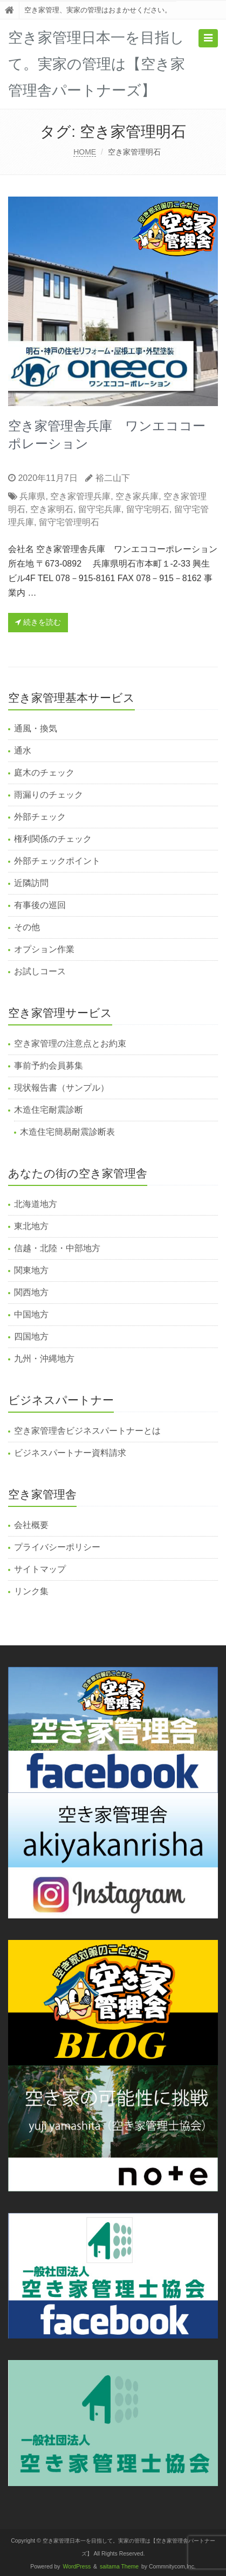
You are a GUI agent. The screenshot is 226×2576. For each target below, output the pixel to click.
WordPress (77, 2567)
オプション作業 (44, 949)
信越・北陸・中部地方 (57, 1248)
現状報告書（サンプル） (61, 1087)
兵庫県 (32, 496)
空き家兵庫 (137, 496)
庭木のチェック (44, 772)
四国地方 (31, 1336)
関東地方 (31, 1270)
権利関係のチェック (53, 838)
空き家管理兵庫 (80, 496)
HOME (84, 152)
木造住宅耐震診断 (48, 1109)
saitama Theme (119, 2567)
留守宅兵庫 (99, 509)
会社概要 (31, 1525)
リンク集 (31, 1591)
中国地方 (31, 1314)
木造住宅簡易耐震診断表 (67, 1131)
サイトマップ (40, 1569)
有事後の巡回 (40, 905)
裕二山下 (112, 478)
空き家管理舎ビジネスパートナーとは (87, 1430)
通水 (22, 750)
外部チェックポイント (57, 860)
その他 (27, 927)
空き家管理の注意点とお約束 (70, 1043)
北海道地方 (35, 1204)
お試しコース (40, 971)
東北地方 (31, 1226)
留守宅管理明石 (69, 522)
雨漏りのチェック (48, 794)
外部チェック (40, 816)
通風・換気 (35, 728)
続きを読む (38, 622)
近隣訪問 (31, 883)
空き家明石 (51, 509)
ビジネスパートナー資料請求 (70, 1452)
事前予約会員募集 (48, 1065)
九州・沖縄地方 (44, 1358)
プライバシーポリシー (57, 1547)
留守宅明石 (147, 509)
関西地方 (31, 1292)
